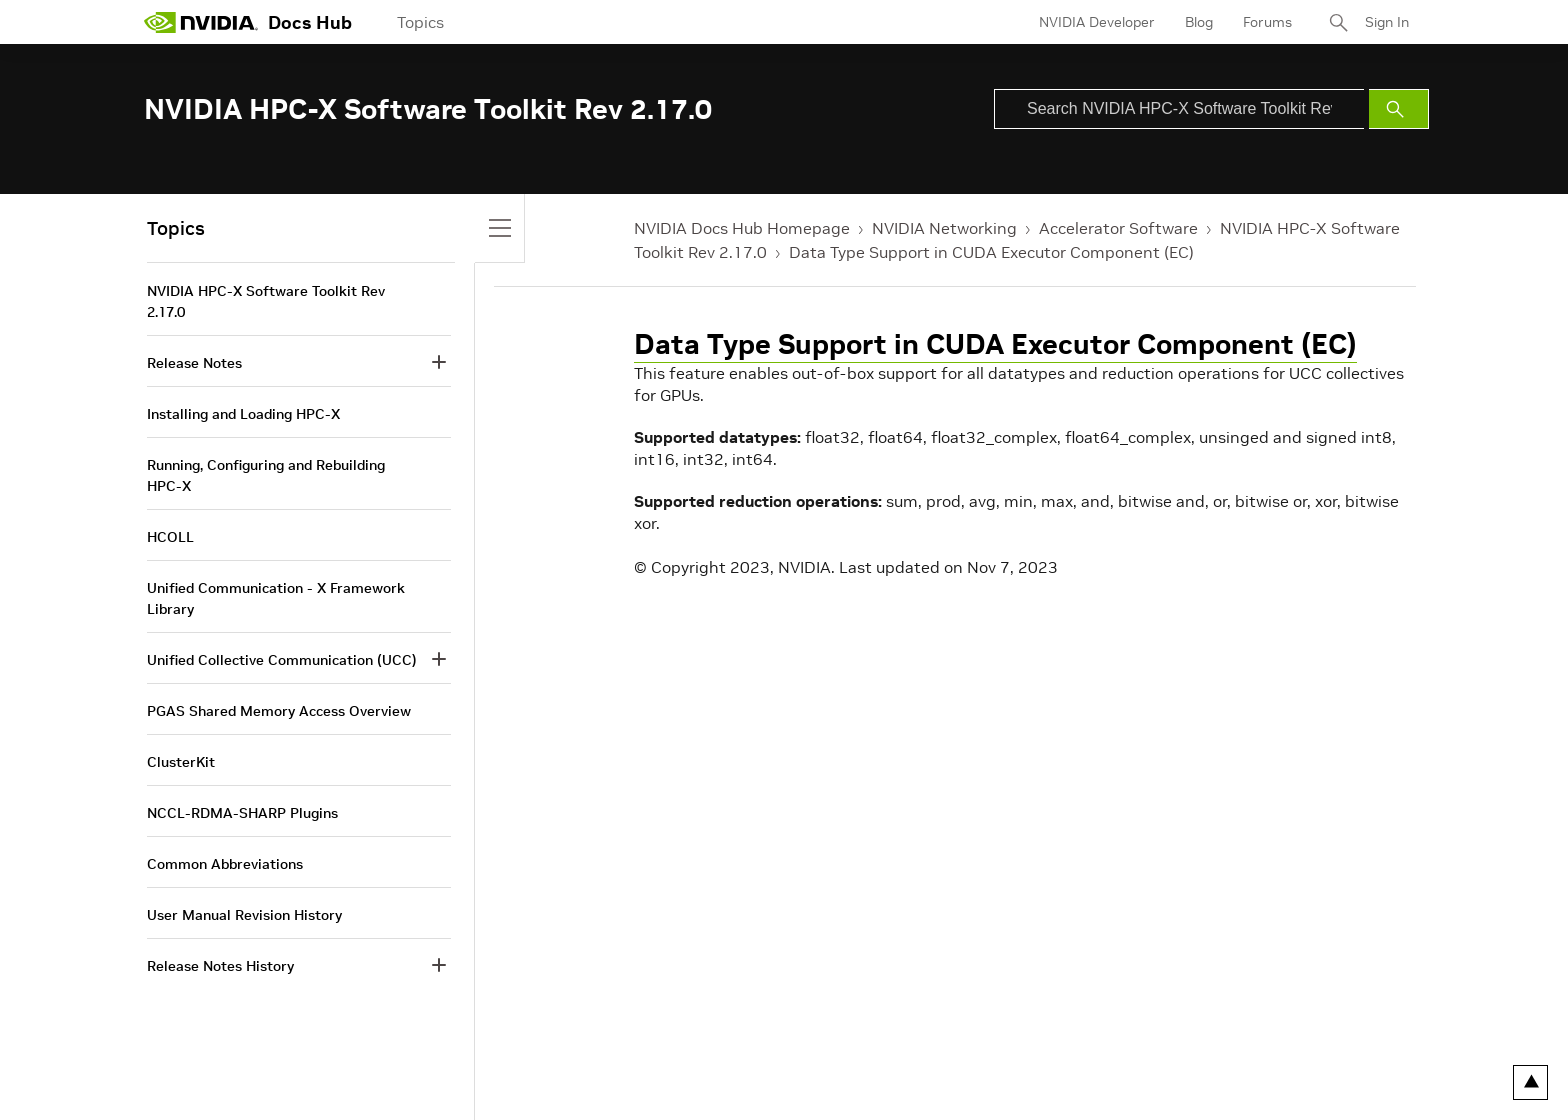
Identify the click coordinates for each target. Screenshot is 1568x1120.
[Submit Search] (1399, 109)
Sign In (1387, 22)
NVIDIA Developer (1097, 22)
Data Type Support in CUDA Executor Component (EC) (991, 252)
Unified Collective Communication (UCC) (282, 660)
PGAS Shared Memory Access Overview (279, 711)
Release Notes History (220, 966)
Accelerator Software (1118, 228)
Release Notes (194, 363)
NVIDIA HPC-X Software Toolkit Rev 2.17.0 (266, 301)
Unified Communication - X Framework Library (276, 598)
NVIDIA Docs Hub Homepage (742, 228)
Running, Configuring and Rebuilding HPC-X (266, 475)
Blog (1199, 22)
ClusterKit (181, 762)
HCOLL (170, 537)
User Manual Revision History (244, 915)
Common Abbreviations (225, 864)
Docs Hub (310, 22)
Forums (1267, 22)
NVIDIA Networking (944, 228)
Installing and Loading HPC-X (243, 414)
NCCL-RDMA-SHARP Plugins (242, 813)
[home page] (201, 22)
